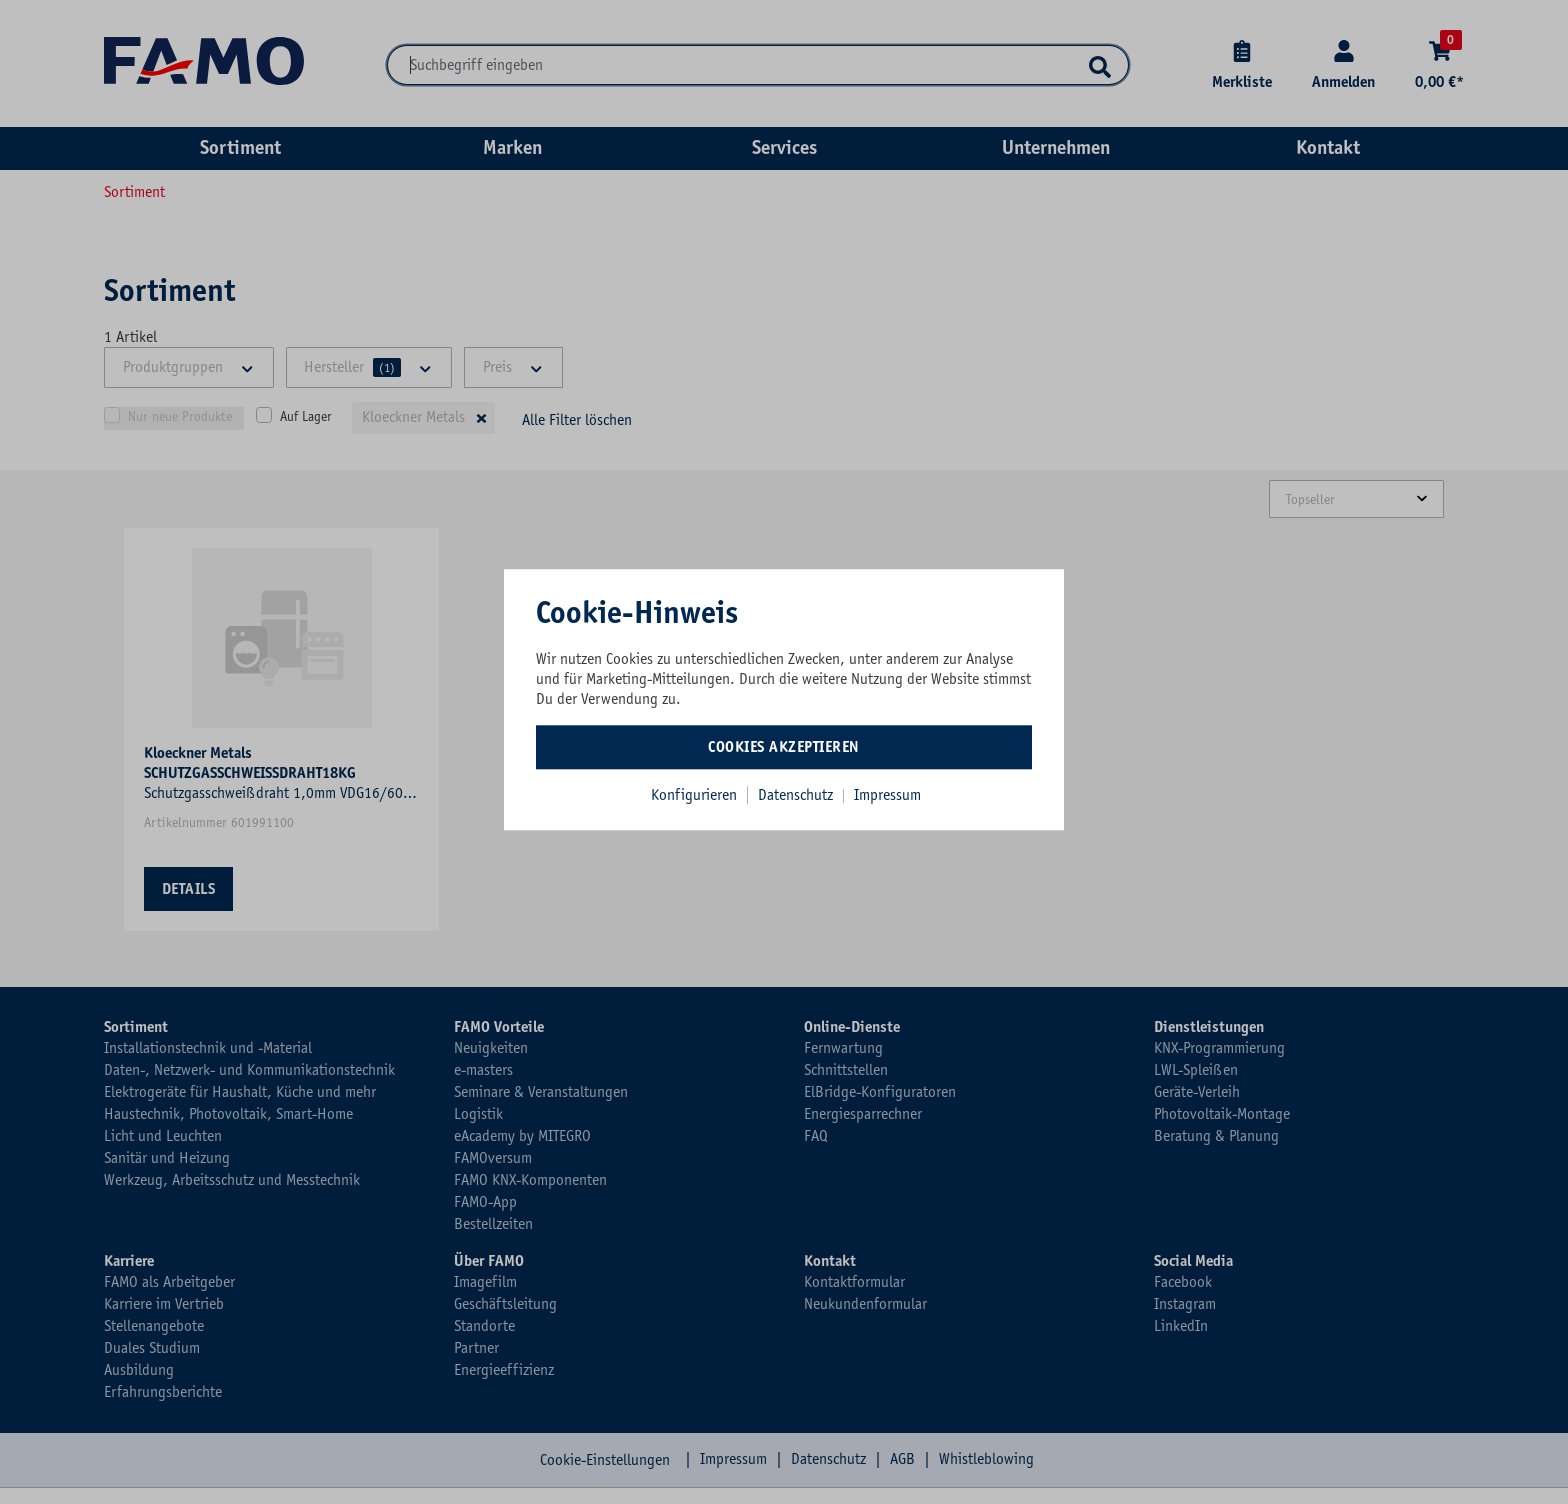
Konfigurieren (694, 795)
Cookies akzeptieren (784, 747)
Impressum (887, 795)
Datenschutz (797, 795)
